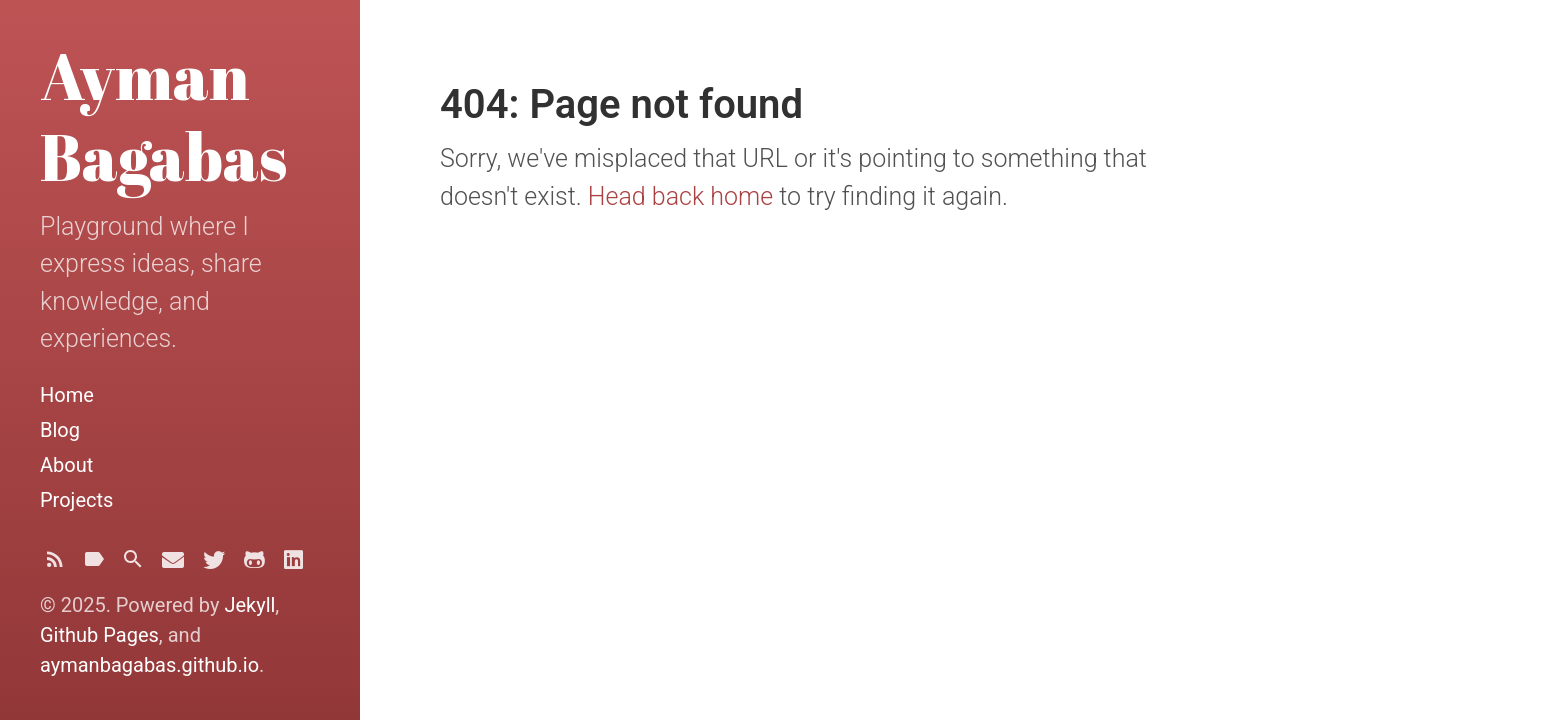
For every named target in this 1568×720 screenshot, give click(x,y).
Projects (76, 500)
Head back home (680, 196)
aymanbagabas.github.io (149, 665)
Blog (60, 430)
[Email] (173, 565)
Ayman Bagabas (163, 115)
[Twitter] (214, 565)
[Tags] (94, 564)
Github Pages (99, 635)
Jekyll (249, 605)
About (66, 465)
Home (67, 395)
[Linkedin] (293, 565)
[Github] (254, 565)
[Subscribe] (55, 564)
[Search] (133, 564)
